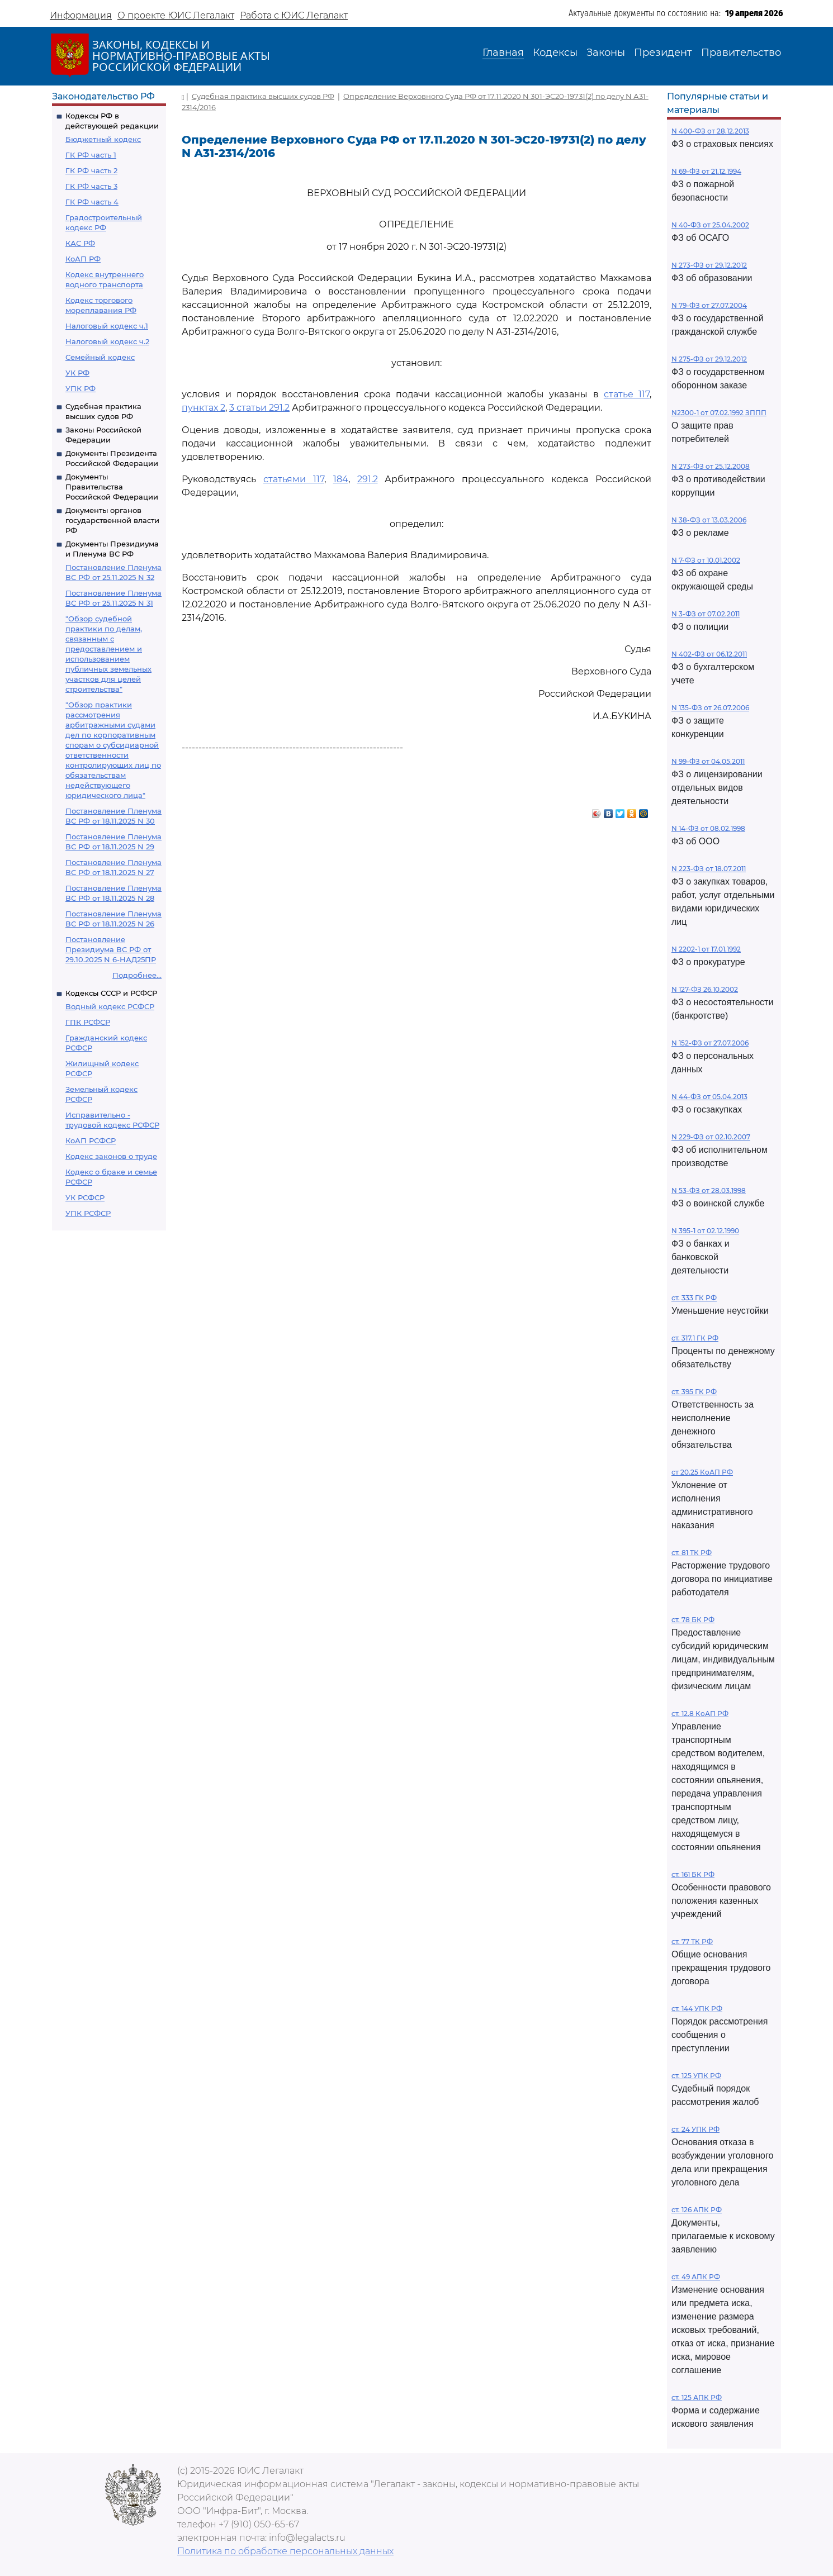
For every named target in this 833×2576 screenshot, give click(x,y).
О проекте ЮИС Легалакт (175, 15)
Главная (503, 52)
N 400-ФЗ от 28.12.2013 (710, 131)
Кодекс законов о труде (111, 1156)
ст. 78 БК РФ (692, 1619)
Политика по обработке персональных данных (285, 2551)
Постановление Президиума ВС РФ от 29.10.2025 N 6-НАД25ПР (110, 949)
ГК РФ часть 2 (91, 170)
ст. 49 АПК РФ (695, 2277)
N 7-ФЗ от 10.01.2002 (705, 560)
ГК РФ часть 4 (92, 201)
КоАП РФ (83, 258)
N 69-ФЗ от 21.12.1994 (706, 171)
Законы (605, 52)
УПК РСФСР (88, 1213)
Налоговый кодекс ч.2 (107, 341)
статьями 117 (293, 479)
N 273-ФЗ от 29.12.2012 (709, 265)
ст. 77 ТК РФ (692, 1941)
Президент (663, 52)
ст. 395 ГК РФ (694, 1391)
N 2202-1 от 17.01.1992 (706, 949)
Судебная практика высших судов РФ (263, 96)
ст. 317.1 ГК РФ (694, 1338)
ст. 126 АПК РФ (696, 2210)
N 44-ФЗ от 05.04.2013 (709, 1096)
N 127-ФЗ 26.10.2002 (704, 989)
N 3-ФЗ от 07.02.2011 (705, 614)
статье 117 (627, 394)
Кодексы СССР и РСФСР (111, 992)
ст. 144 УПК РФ (696, 2008)
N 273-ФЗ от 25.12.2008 (710, 466)
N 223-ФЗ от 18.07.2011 (708, 868)
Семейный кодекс (100, 357)
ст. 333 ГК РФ (694, 1298)
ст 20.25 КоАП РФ (702, 1472)
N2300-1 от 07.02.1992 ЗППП (718, 412)
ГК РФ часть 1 (90, 154)
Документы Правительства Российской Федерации (111, 486)
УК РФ (77, 372)
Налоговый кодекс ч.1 (106, 325)
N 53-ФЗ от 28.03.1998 (708, 1190)
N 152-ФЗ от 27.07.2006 (710, 1043)
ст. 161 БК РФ (692, 1874)
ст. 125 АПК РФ (696, 2397)
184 (340, 479)
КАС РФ (80, 243)
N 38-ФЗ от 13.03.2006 (708, 520)
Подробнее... (137, 975)
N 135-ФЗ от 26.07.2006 (710, 708)
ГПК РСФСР (87, 1022)
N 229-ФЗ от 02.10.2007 (710, 1137)
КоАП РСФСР (90, 1140)
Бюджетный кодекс (103, 139)
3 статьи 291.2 (259, 407)
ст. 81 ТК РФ (691, 1552)
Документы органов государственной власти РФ (112, 520)
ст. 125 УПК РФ (696, 2075)
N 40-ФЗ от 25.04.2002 (710, 225)
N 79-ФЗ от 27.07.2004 (709, 305)
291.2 (367, 479)
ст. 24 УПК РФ (695, 2129)
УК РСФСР (85, 1197)
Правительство (741, 52)
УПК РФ (80, 388)
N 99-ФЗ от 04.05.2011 (708, 761)
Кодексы (555, 52)
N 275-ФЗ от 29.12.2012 (709, 359)
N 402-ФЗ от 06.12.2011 (709, 654)
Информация (81, 15)
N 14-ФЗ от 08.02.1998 (708, 828)
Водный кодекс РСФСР (109, 1006)
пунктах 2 (203, 407)
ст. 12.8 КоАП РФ (699, 1713)
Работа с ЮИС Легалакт (294, 15)
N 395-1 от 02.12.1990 (705, 1231)
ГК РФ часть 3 (91, 186)
